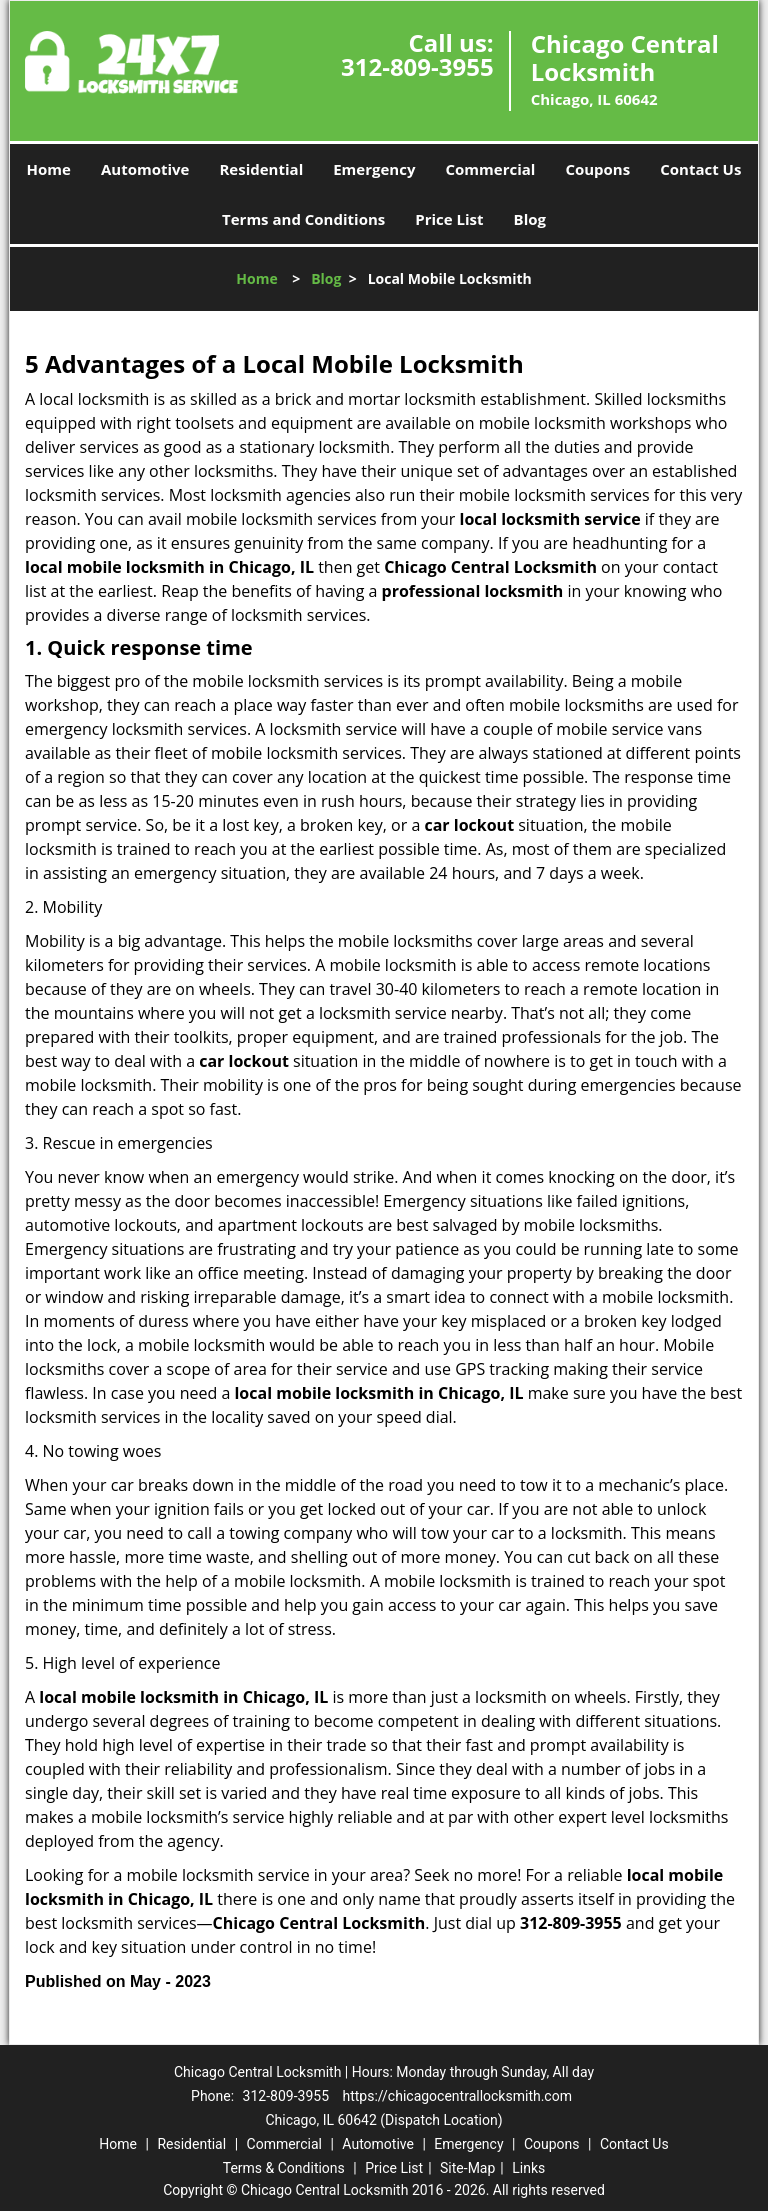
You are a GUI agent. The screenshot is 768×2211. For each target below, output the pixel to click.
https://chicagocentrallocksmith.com (457, 2096)
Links (528, 2168)
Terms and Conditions (303, 219)
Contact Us (700, 169)
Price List (449, 219)
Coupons (597, 169)
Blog (530, 219)
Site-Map (467, 2168)
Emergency (374, 169)
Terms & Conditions (284, 2168)
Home (49, 169)
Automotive (145, 169)
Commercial (490, 169)
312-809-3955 (417, 66)
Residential (261, 169)
